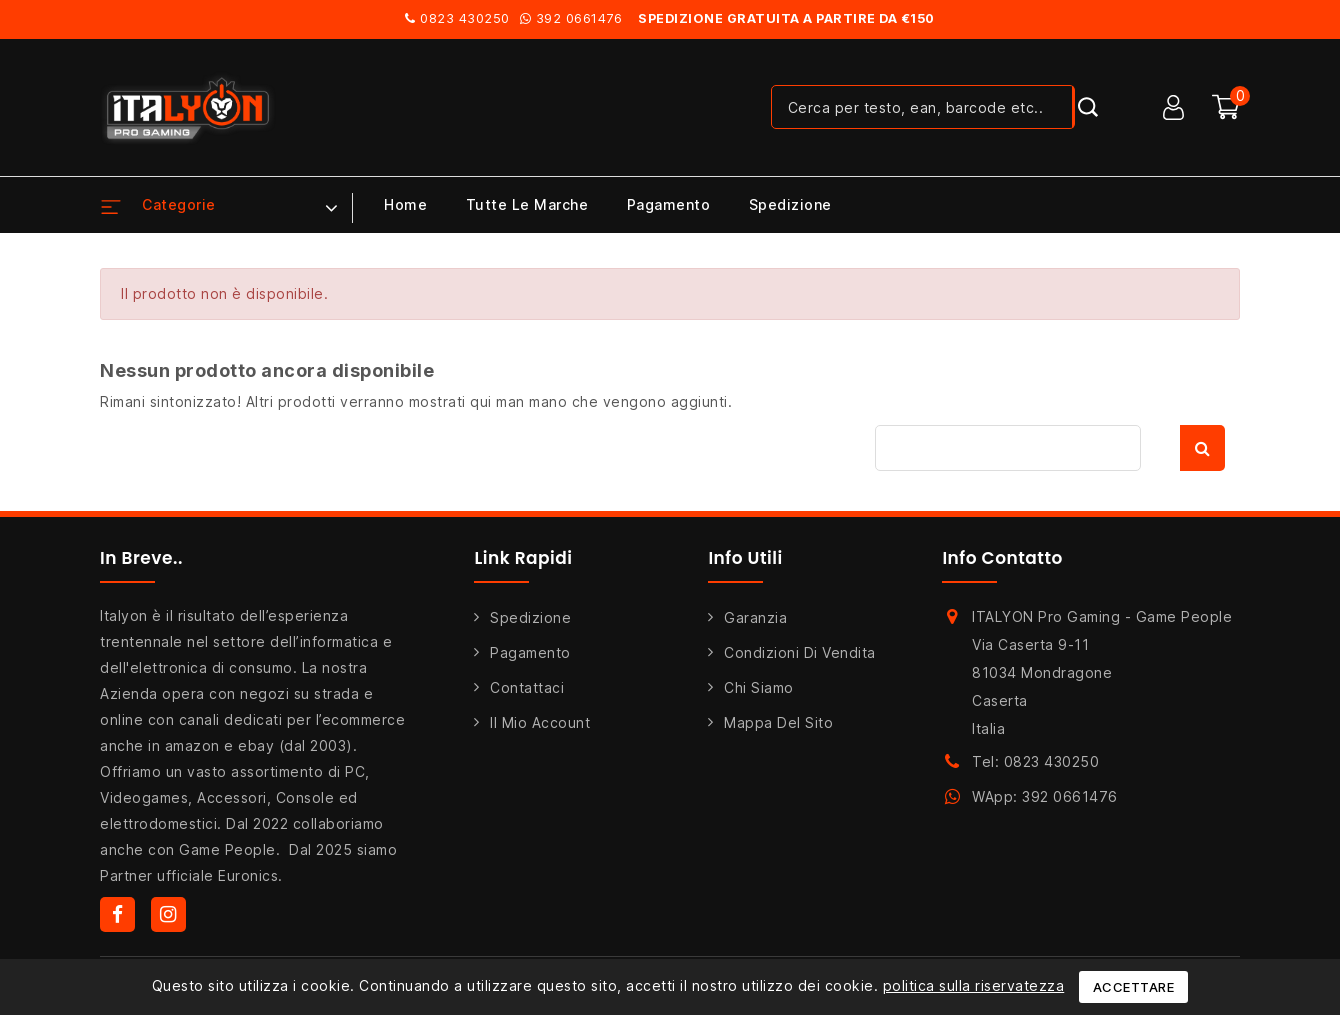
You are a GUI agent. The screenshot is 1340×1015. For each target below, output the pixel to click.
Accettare (1134, 987)
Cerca (1202, 448)
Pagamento (669, 204)
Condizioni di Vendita (800, 652)
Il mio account (540, 722)
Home (405, 204)
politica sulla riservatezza (974, 985)
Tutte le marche (527, 204)
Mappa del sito (778, 722)
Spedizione (790, 204)
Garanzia (755, 617)
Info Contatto (1002, 558)
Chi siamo (759, 687)
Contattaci (527, 687)
